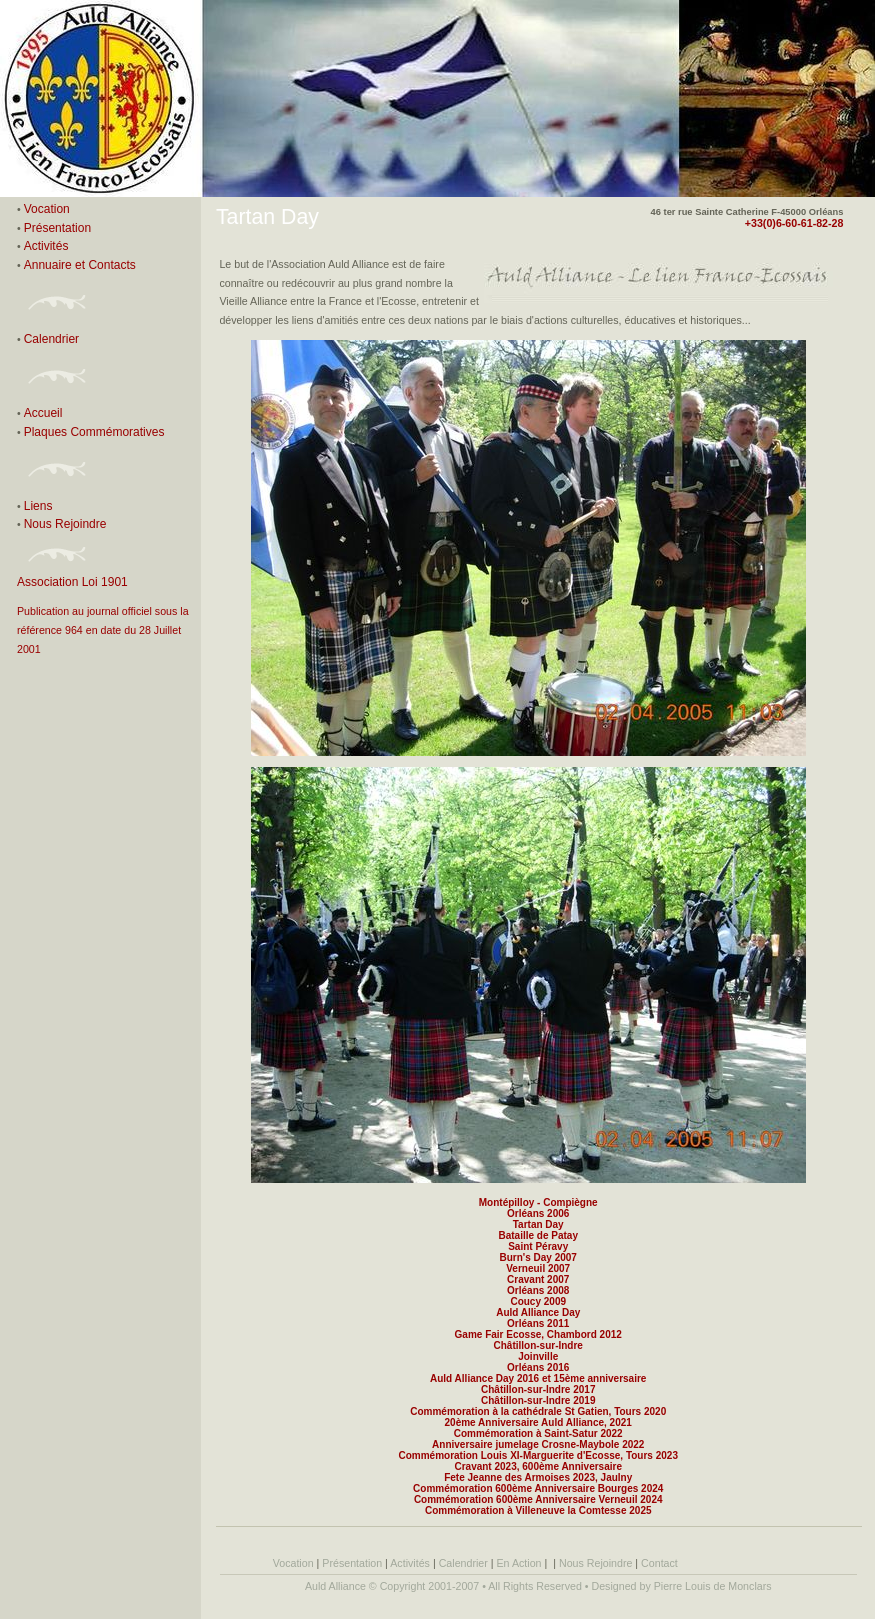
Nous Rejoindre (65, 524)
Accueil (43, 413)
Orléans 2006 (538, 1213)
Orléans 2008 (538, 1290)
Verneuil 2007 (538, 1268)
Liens (38, 506)
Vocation (47, 209)
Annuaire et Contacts (80, 265)
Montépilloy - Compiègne (538, 1202)
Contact (659, 1563)
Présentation (57, 228)
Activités (48, 246)
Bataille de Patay (537, 1235)
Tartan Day (538, 1224)
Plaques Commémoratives (94, 432)
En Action (519, 1563)
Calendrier (51, 339)
